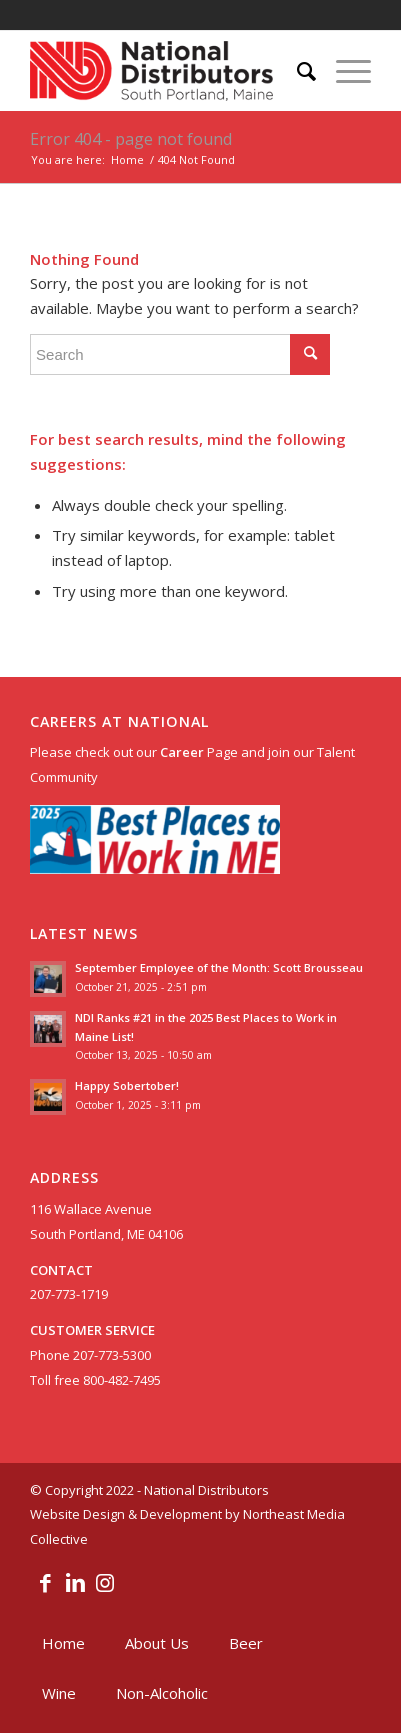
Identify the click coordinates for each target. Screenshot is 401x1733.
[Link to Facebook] (45, 1582)
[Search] (296, 71)
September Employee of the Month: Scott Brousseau (219, 967)
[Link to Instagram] (105, 1582)
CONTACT (61, 1270)
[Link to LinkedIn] (75, 1582)
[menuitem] (296, 71)
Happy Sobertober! (127, 1085)
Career (182, 752)
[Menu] (343, 71)
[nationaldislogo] (166, 71)
